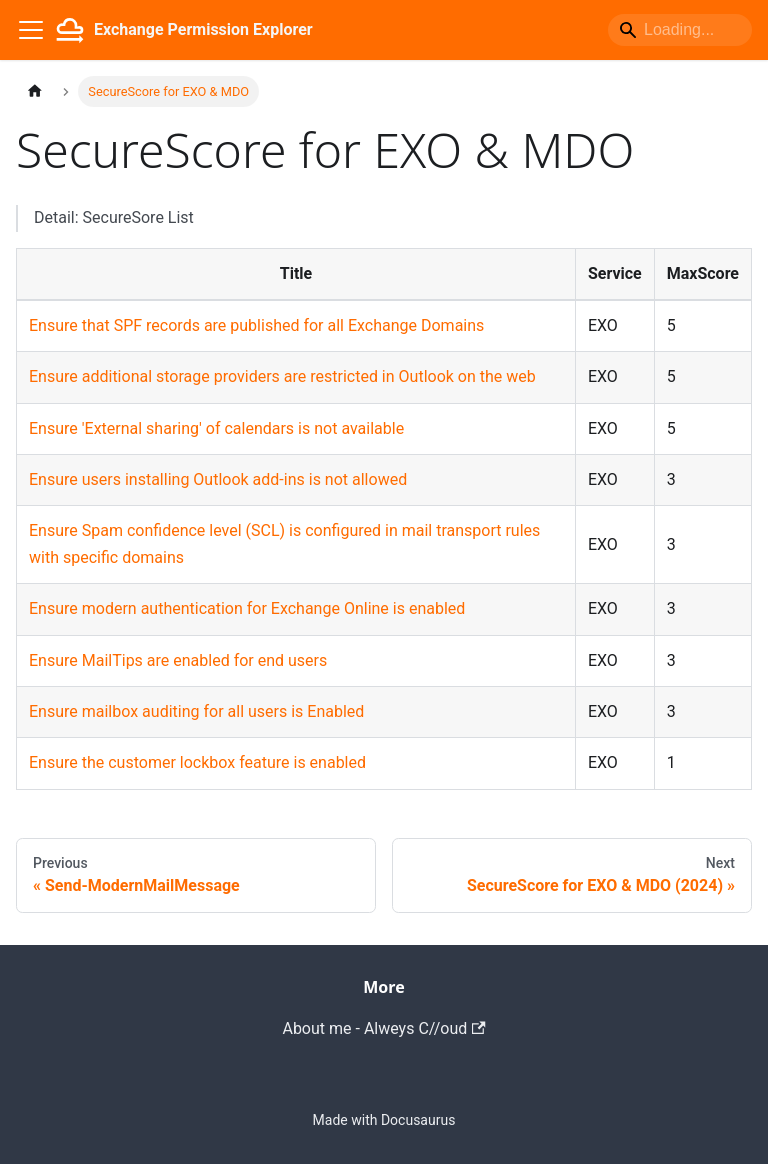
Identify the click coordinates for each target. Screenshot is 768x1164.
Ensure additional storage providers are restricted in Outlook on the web (282, 376)
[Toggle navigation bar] (31, 30)
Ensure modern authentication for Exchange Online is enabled (247, 608)
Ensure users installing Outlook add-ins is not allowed (218, 479)
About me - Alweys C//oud (383, 1028)
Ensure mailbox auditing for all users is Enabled (196, 711)
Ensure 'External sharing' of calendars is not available (216, 428)
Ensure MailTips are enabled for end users (178, 660)
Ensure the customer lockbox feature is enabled (197, 762)
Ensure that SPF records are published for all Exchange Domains (256, 325)
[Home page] (35, 91)
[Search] (680, 30)
